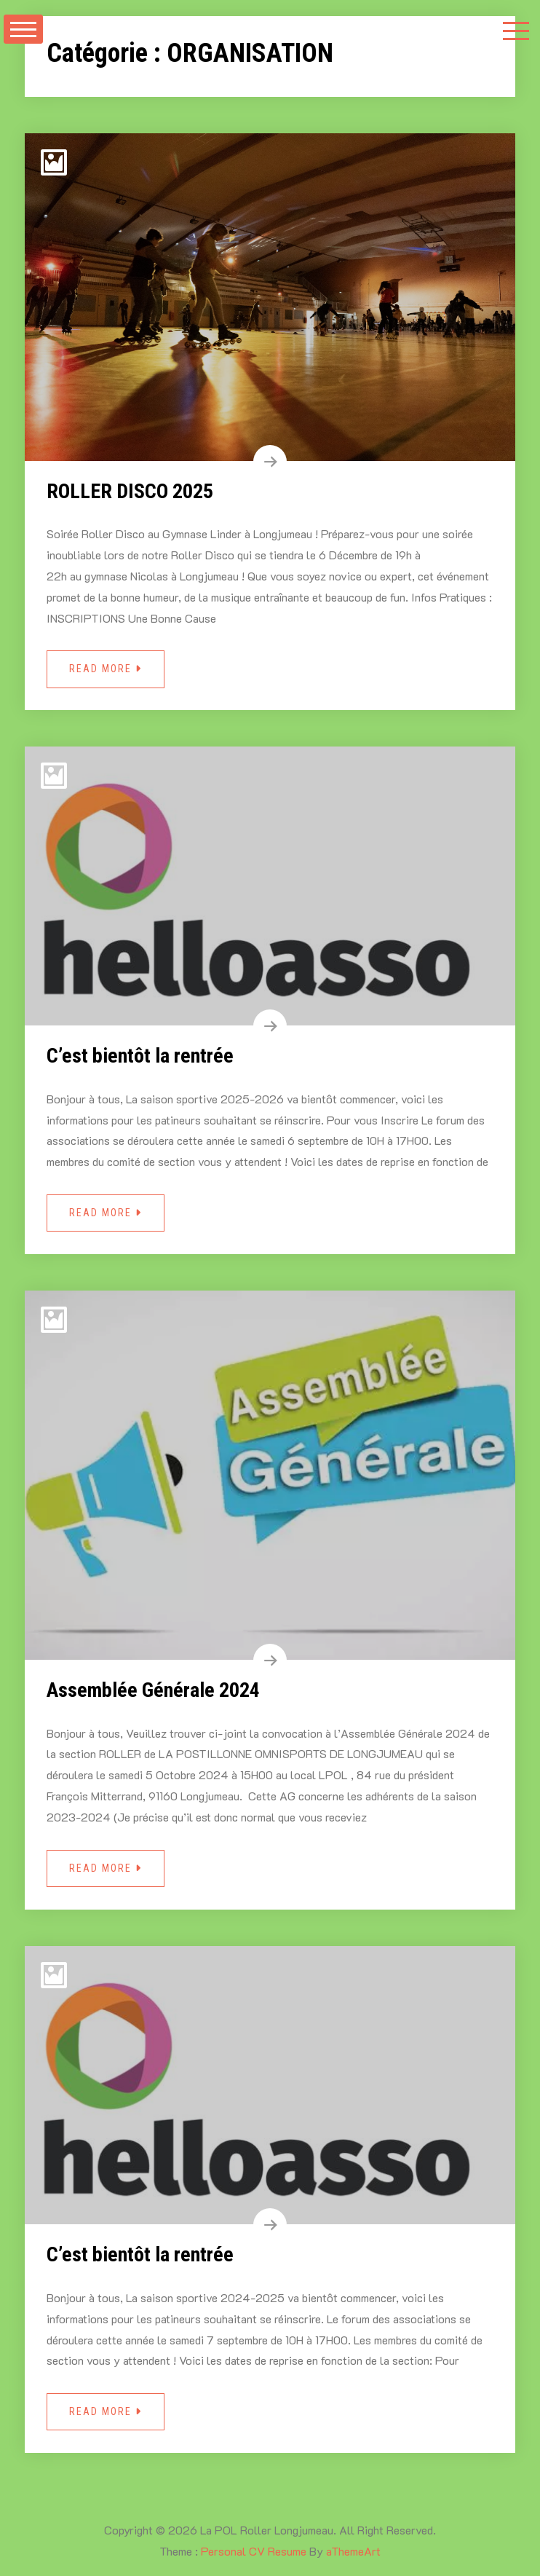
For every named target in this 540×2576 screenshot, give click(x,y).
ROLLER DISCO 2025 (130, 491)
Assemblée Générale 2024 (153, 1690)
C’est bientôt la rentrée (140, 1056)
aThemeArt (353, 2551)
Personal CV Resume (253, 2551)
